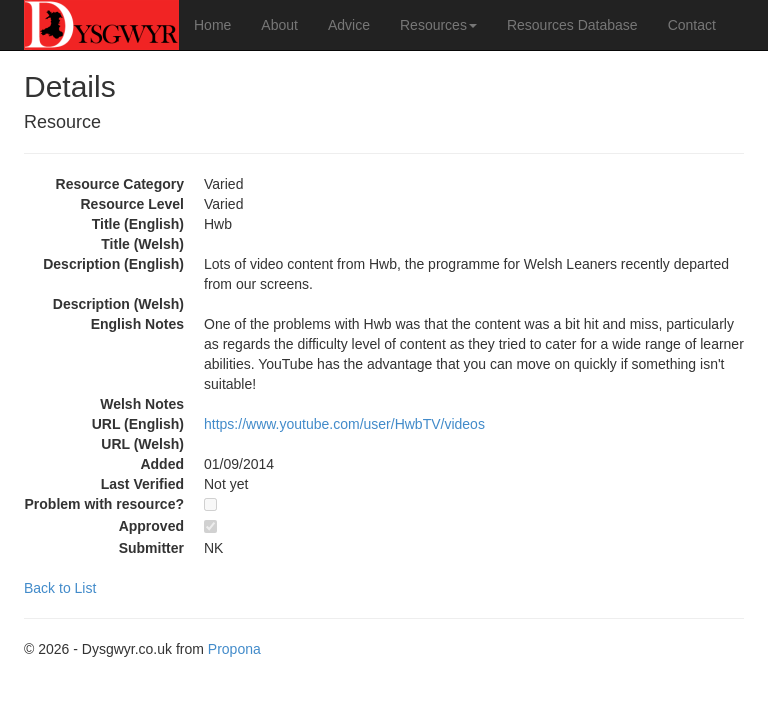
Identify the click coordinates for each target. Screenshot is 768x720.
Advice (349, 25)
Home (212, 25)
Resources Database (572, 25)
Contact (692, 25)
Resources (438, 25)
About (279, 25)
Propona (234, 649)
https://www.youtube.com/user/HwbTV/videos (344, 424)
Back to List (60, 588)
